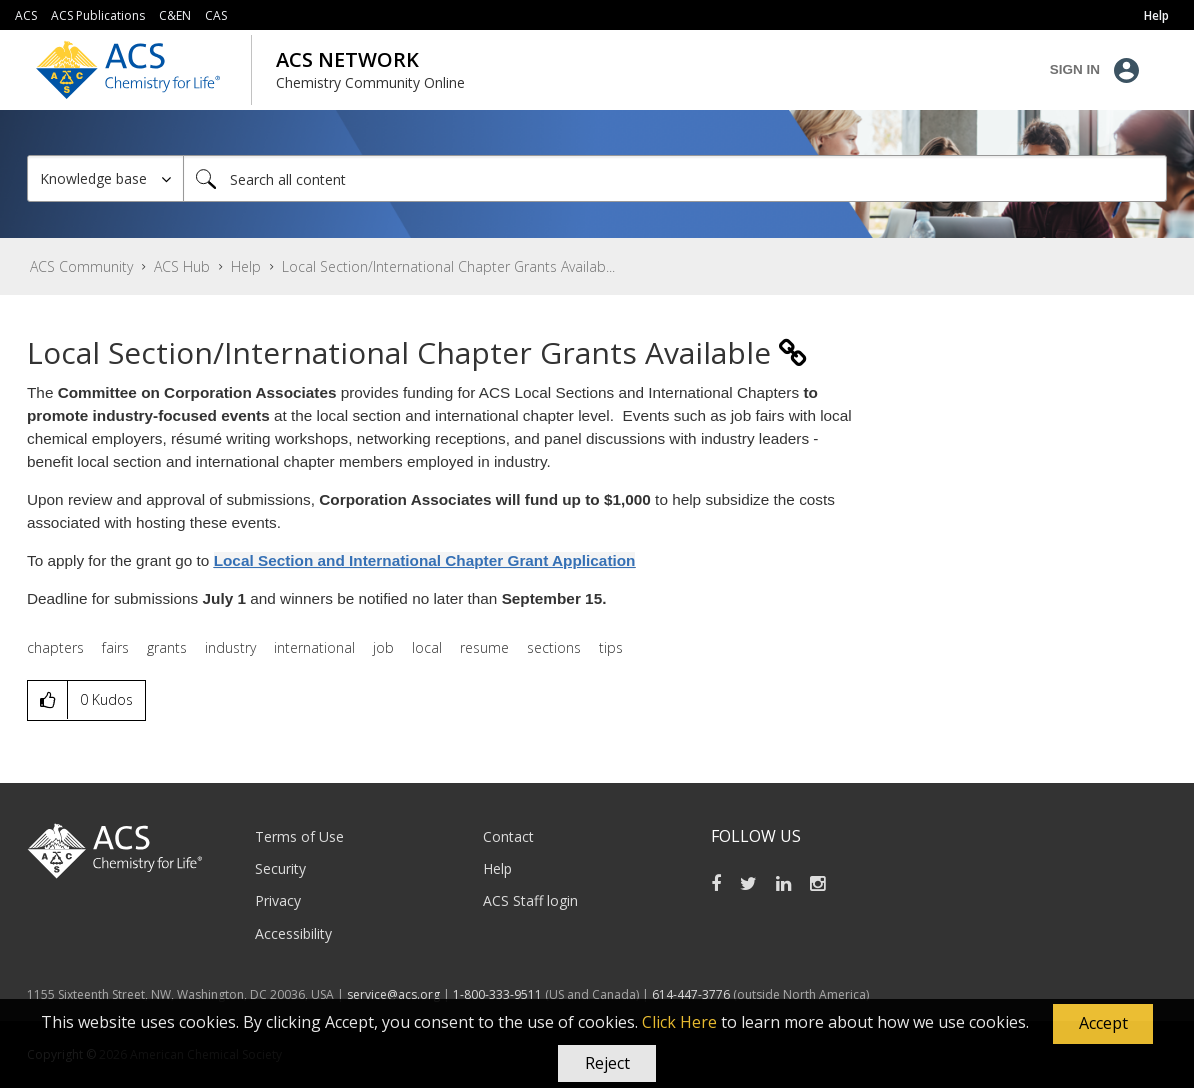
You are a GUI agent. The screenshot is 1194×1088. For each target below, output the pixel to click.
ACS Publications (98, 15)
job (383, 647)
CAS (216, 15)
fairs (115, 647)
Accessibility (293, 933)
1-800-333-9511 (497, 994)
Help (246, 266)
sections (554, 647)
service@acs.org (393, 994)
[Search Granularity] (105, 178)
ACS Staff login (530, 900)
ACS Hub (182, 266)
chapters (55, 647)
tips (611, 647)
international (314, 647)
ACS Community (81, 266)
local (427, 647)
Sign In (1075, 69)
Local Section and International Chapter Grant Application (425, 560)
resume (484, 647)
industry (230, 647)
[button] (1103, 1024)
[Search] (675, 178)
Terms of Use (299, 836)
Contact (508, 836)
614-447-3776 (692, 994)
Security (280, 868)
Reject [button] (607, 1063)
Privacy (278, 900)
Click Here (679, 1022)
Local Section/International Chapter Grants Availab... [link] (448, 266)
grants (167, 647)
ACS (26, 15)
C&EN (175, 15)
